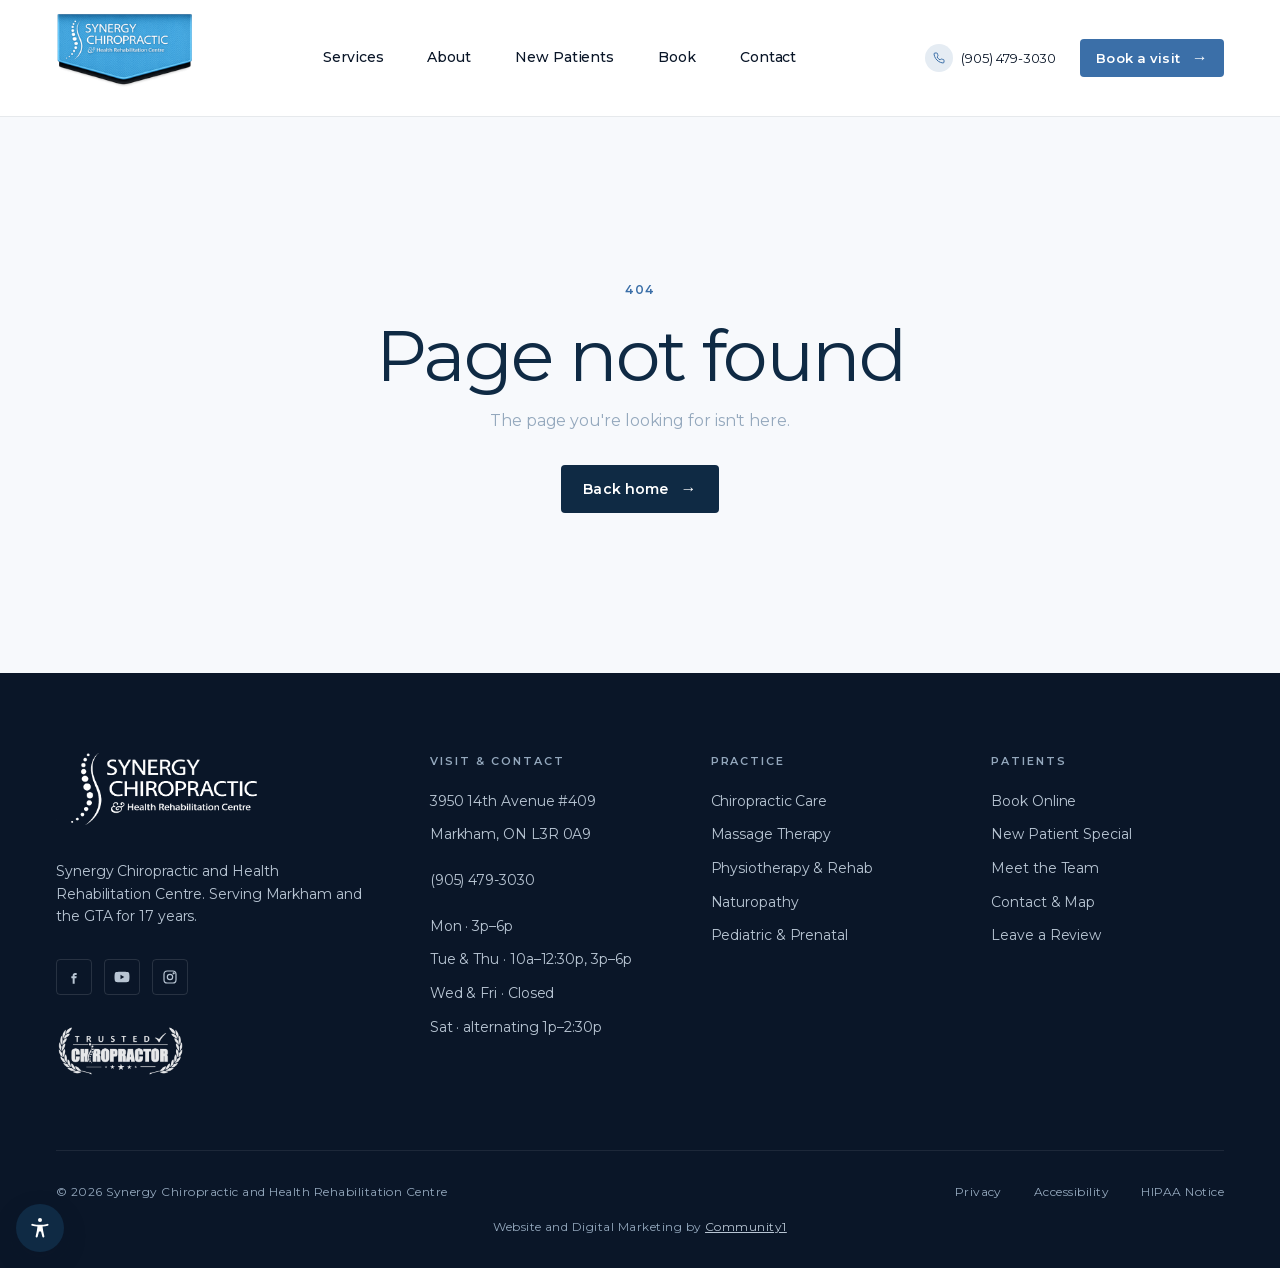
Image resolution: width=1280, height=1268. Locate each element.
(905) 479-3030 (990, 58)
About (449, 57)
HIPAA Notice (1182, 1191)
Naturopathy (755, 902)
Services (353, 57)
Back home (625, 489)
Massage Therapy (771, 834)
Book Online (1033, 801)
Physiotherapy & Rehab (792, 868)
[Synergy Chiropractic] (125, 58)
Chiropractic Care (769, 801)
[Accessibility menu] (40, 1228)
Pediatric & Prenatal (779, 935)
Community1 (746, 1226)
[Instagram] (170, 977)
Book (677, 57)
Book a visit (1138, 58)
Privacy (978, 1191)
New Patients (564, 57)
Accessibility (1071, 1191)
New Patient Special (1061, 834)
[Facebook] (74, 977)
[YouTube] (122, 977)
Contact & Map (1043, 902)
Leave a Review (1046, 935)
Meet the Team (1045, 868)
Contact (768, 57)
